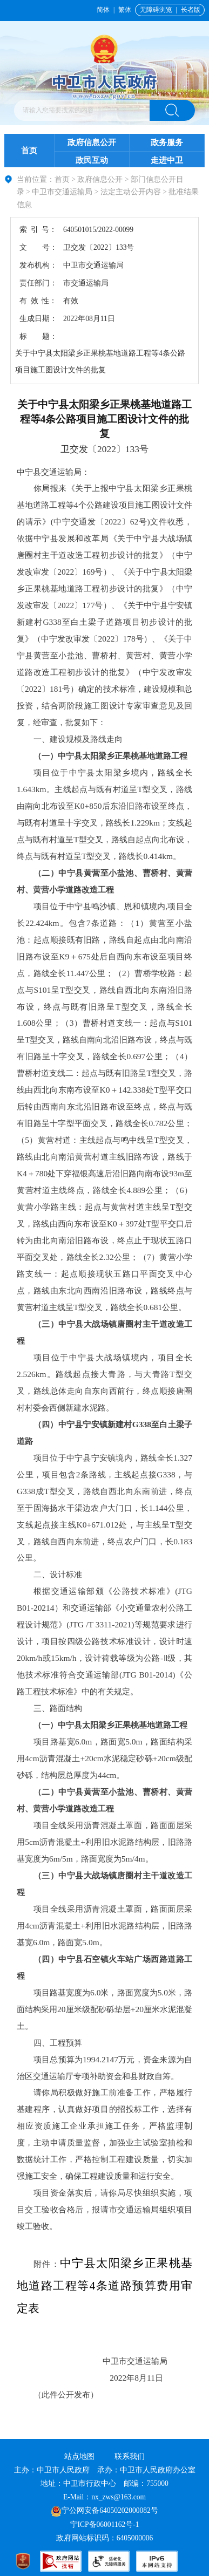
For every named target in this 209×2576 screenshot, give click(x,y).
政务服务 (167, 142)
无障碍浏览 (156, 9)
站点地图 (79, 2456)
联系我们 (129, 2456)
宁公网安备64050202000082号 (104, 2510)
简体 (103, 9)
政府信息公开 (92, 142)
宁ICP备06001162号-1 (105, 2524)
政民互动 (92, 160)
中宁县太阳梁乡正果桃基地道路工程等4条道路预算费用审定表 (104, 2286)
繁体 (124, 9)
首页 (29, 150)
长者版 (190, 9)
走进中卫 (167, 160)
